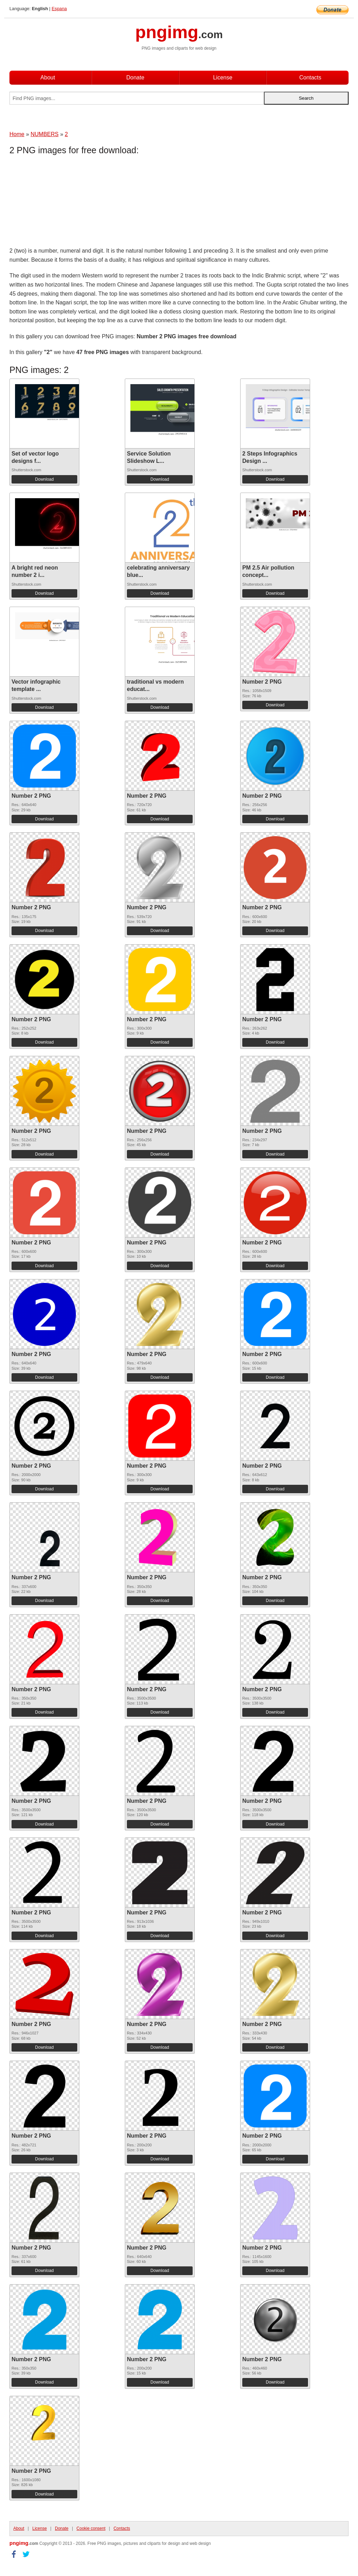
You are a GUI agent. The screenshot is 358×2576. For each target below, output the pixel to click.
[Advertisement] (65, 202)
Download (44, 479)
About (48, 77)
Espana (59, 8)
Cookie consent (91, 2528)
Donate (135, 77)
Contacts (310, 77)
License (222, 77)
